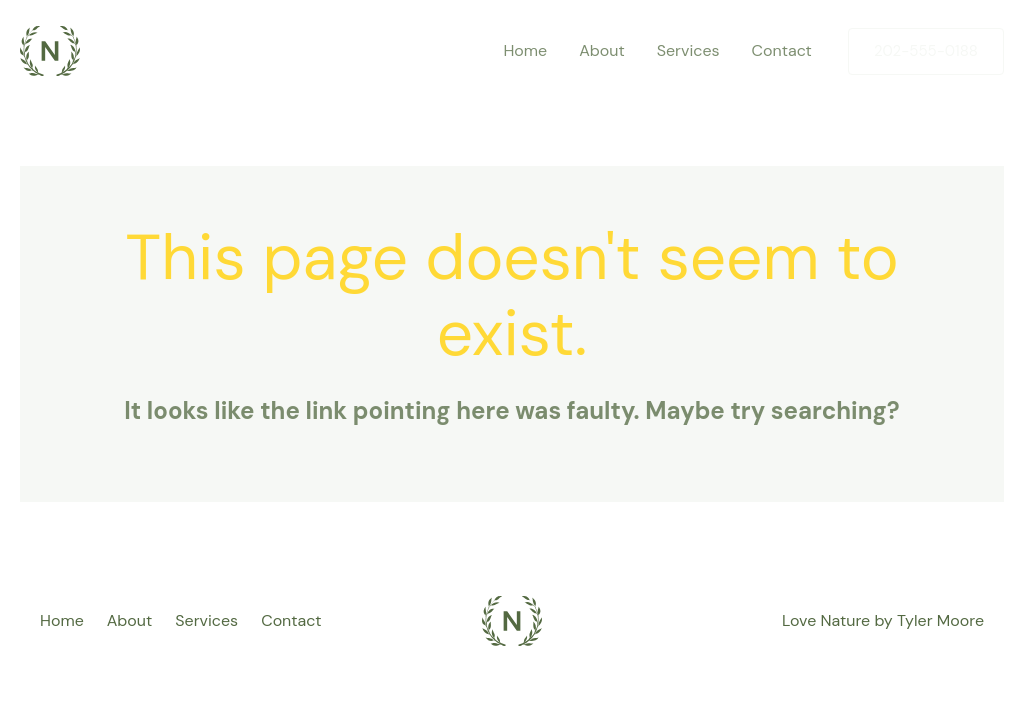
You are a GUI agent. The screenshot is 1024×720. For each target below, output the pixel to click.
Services (206, 620)
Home (62, 620)
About (130, 620)
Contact (291, 620)
